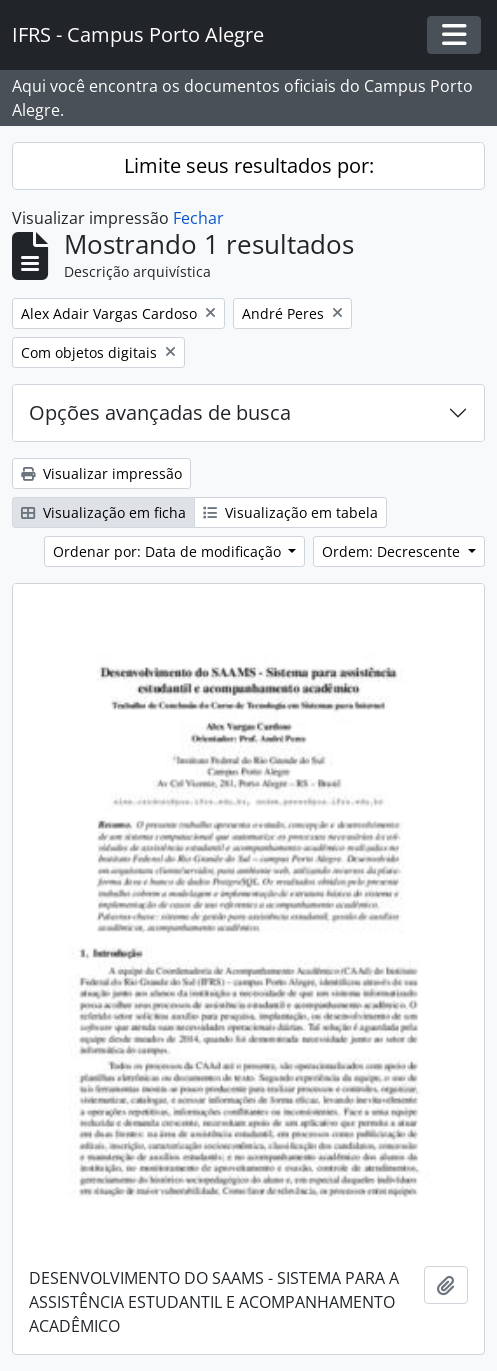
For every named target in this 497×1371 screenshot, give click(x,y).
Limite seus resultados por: (249, 165)
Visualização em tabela (290, 512)
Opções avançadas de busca (160, 412)
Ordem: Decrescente (393, 551)
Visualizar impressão (101, 473)
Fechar (198, 218)
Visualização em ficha (103, 512)
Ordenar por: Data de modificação (169, 551)
